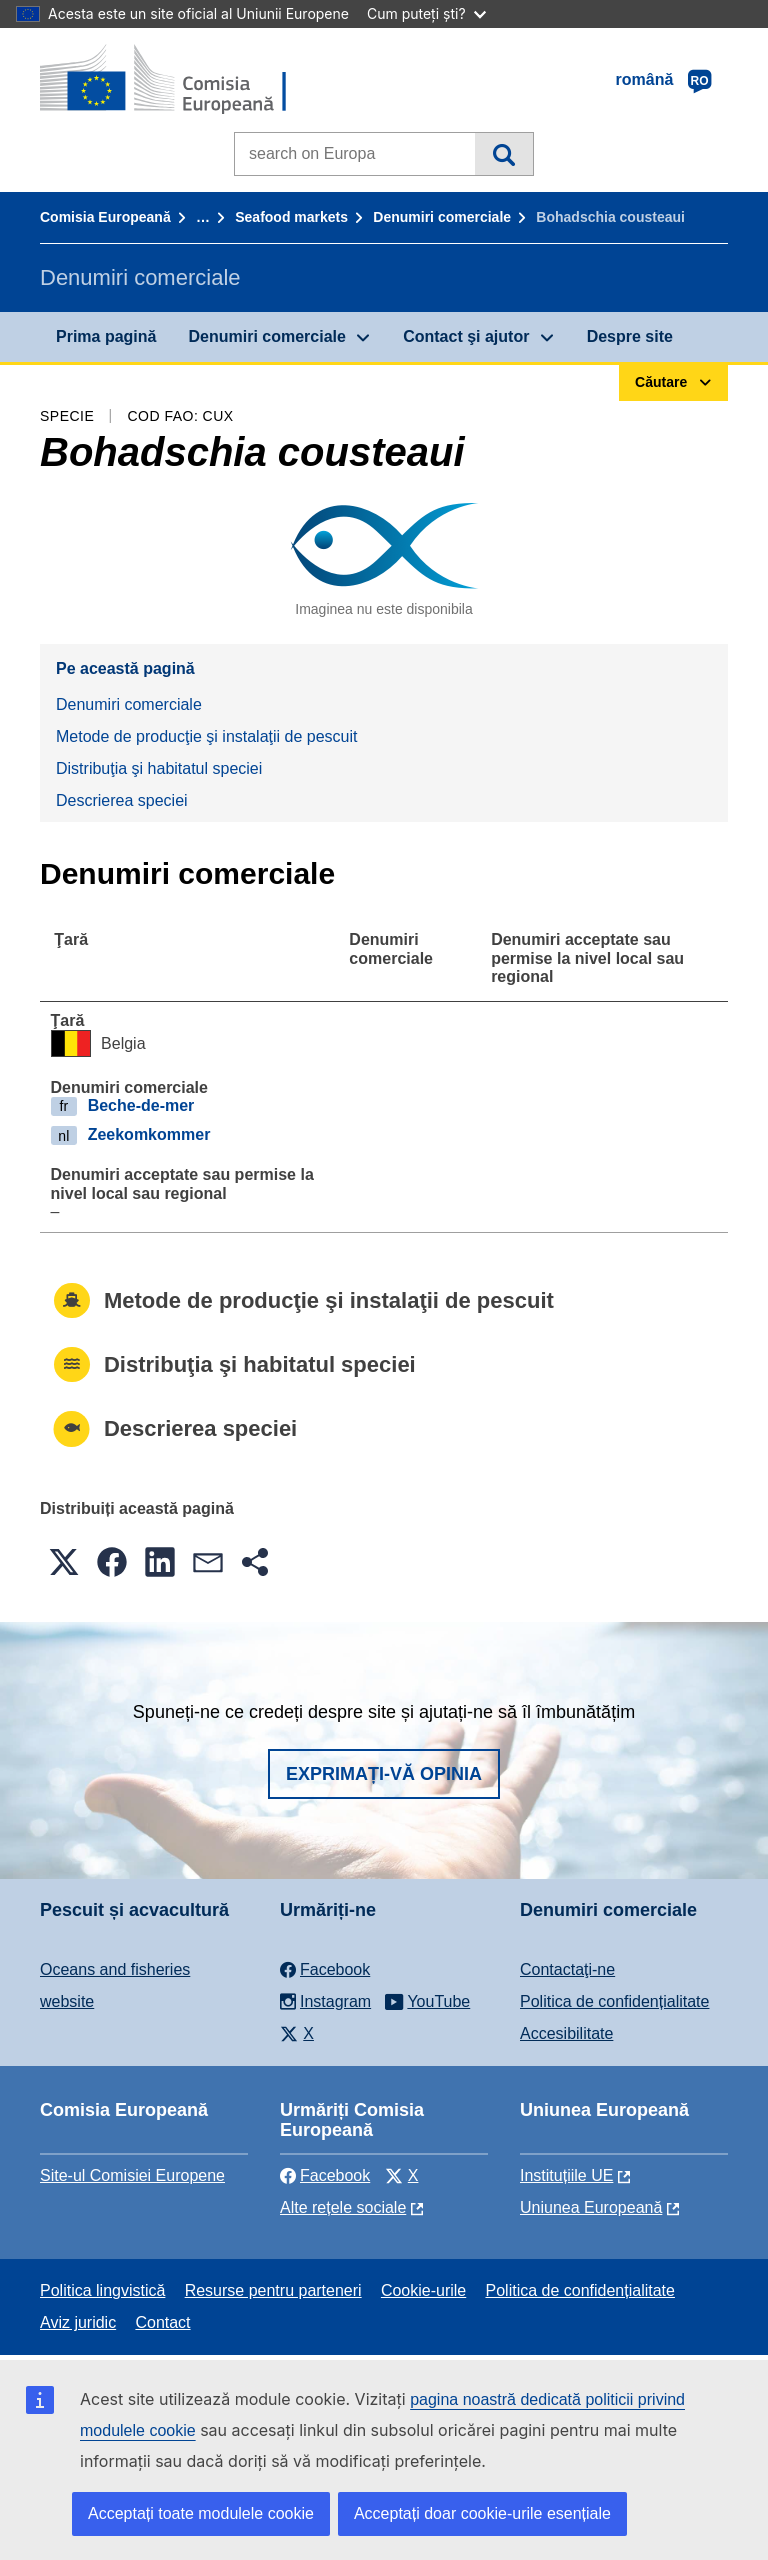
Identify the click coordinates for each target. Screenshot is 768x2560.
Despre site (630, 336)
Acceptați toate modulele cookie (201, 2513)
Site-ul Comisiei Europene (132, 2175)
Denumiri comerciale (442, 217)
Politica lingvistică (102, 2290)
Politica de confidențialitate (614, 2001)
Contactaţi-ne (567, 1969)
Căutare (503, 154)
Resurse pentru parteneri (273, 2290)
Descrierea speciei (122, 800)
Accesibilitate (566, 2033)
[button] (64, 1562)
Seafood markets (291, 217)
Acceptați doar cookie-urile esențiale (482, 2513)
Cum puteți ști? (426, 13)
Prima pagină (106, 336)
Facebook (325, 2175)
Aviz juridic (78, 2322)
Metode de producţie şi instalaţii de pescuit (207, 736)
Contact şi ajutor (466, 336)
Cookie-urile (423, 2290)
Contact (162, 2322)
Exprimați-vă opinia (384, 1774)
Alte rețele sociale (343, 2207)
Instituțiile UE (566, 2175)
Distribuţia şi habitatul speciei (159, 768)
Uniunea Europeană (591, 2207)
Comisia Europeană (105, 217)
